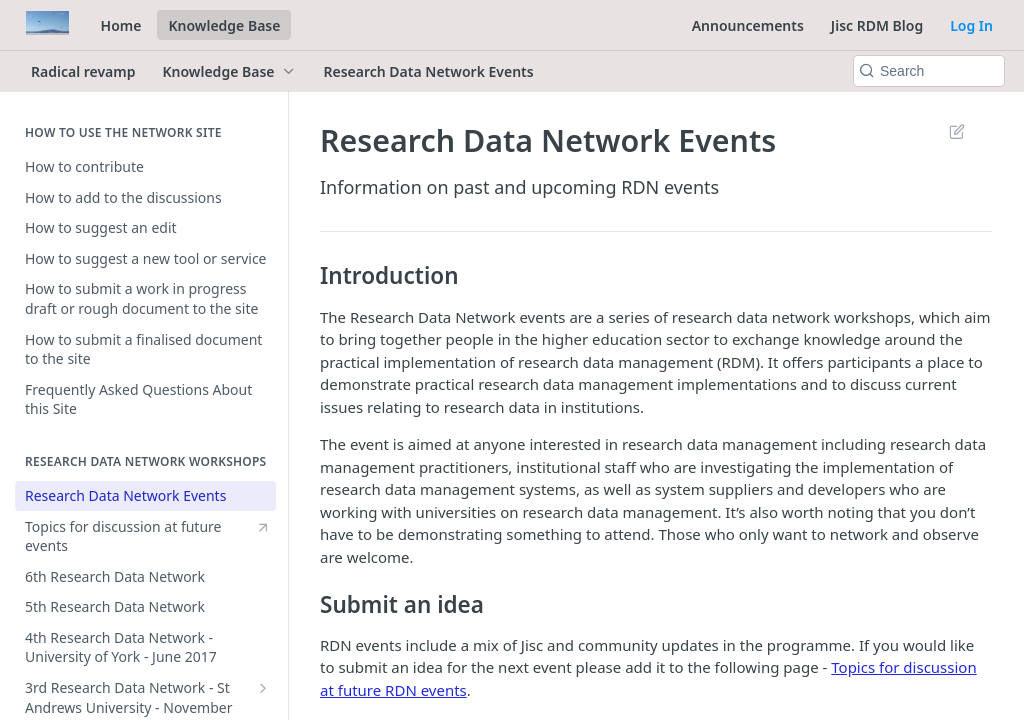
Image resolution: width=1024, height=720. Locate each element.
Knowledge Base (224, 25)
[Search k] (929, 71)
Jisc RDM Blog (877, 25)
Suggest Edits (956, 131)
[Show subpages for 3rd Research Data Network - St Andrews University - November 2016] (263, 688)
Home (121, 25)
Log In (971, 25)
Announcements (748, 25)
